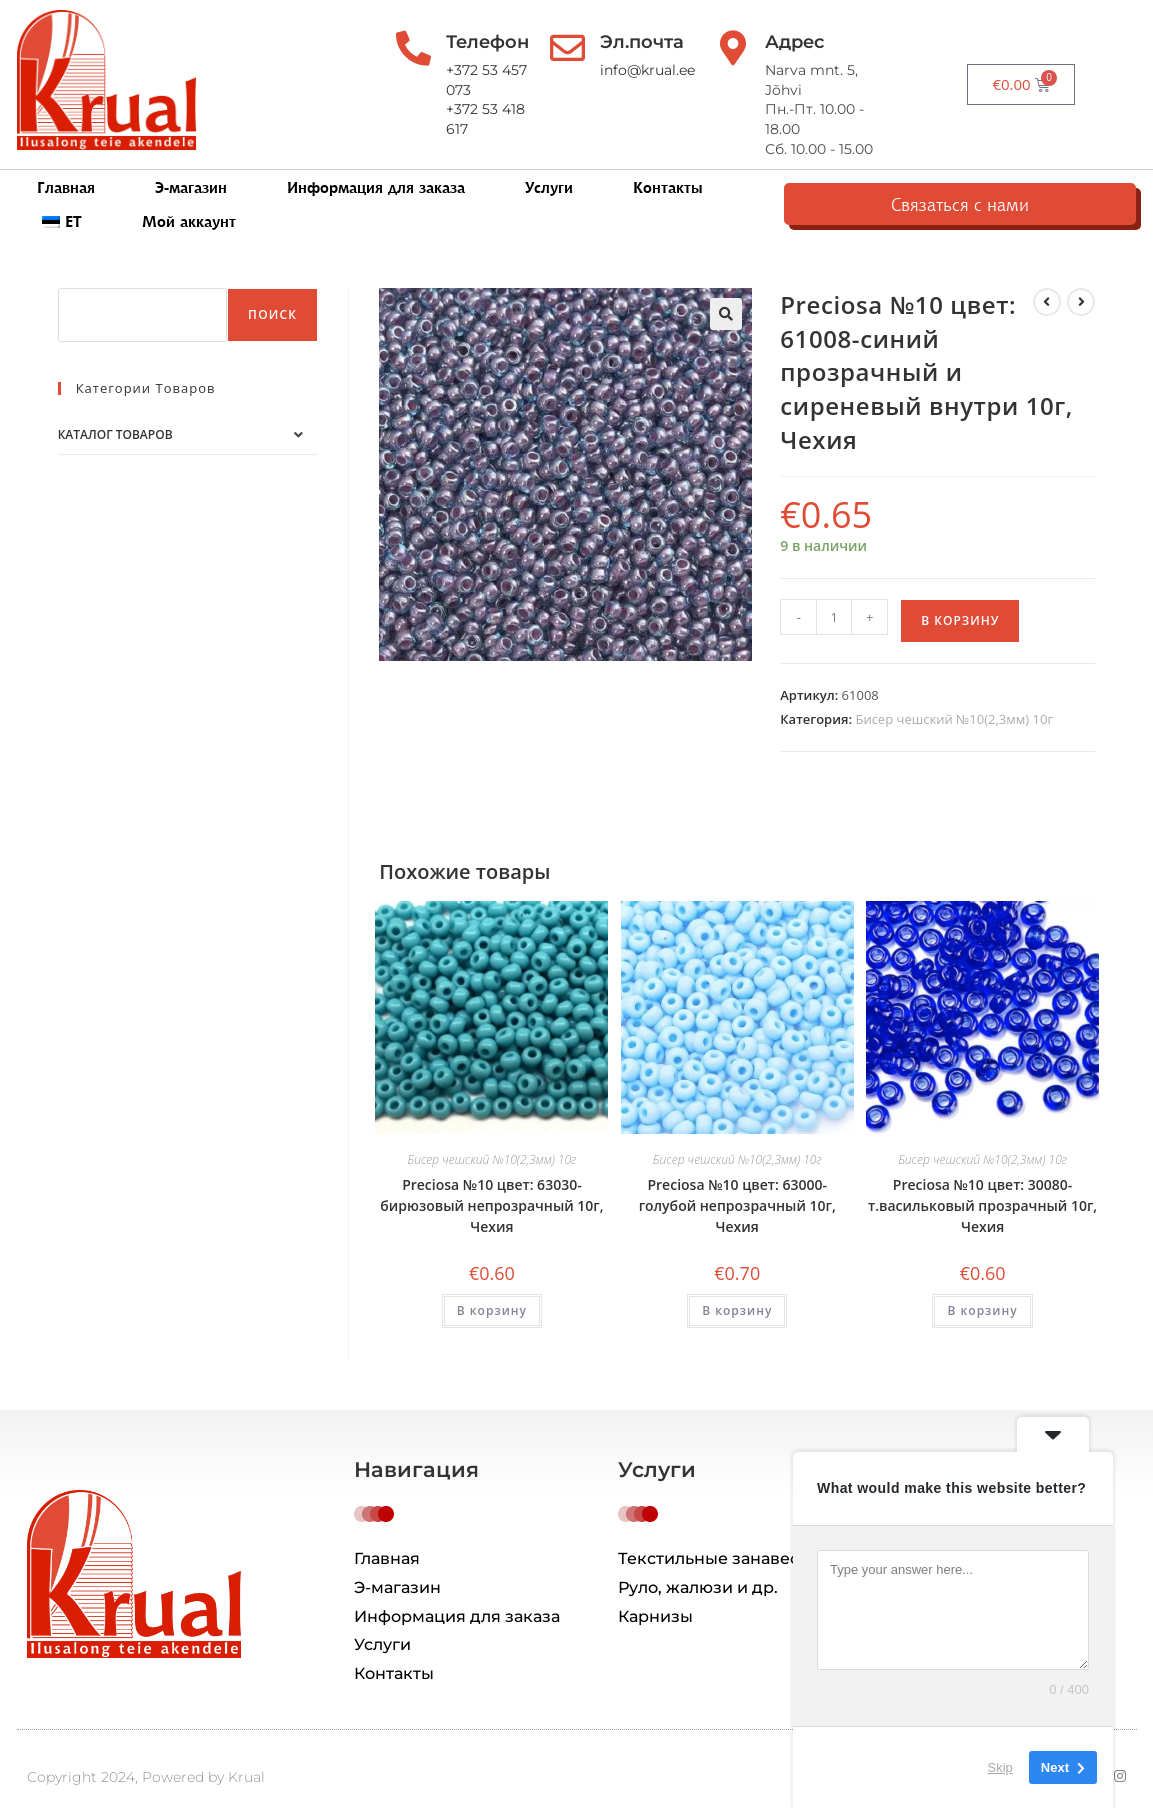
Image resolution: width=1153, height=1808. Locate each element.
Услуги (549, 171)
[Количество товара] (834, 590)
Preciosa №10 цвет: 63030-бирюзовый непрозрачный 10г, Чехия (491, 1178)
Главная (66, 171)
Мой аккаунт (915, 171)
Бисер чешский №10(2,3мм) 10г (954, 692)
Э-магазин (191, 171)
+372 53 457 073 (494, 70)
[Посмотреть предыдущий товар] (1047, 275)
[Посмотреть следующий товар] (1081, 275)
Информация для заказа (376, 171)
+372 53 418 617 (491, 90)
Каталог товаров (115, 407)
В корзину (960, 593)
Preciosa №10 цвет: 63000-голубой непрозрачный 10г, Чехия (737, 1178)
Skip (1000, 1767)
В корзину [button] (492, 1283)
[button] (726, 287)
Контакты (668, 171)
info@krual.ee (676, 70)
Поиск (272, 287)
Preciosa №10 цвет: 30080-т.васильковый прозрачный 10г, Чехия (982, 1178)
